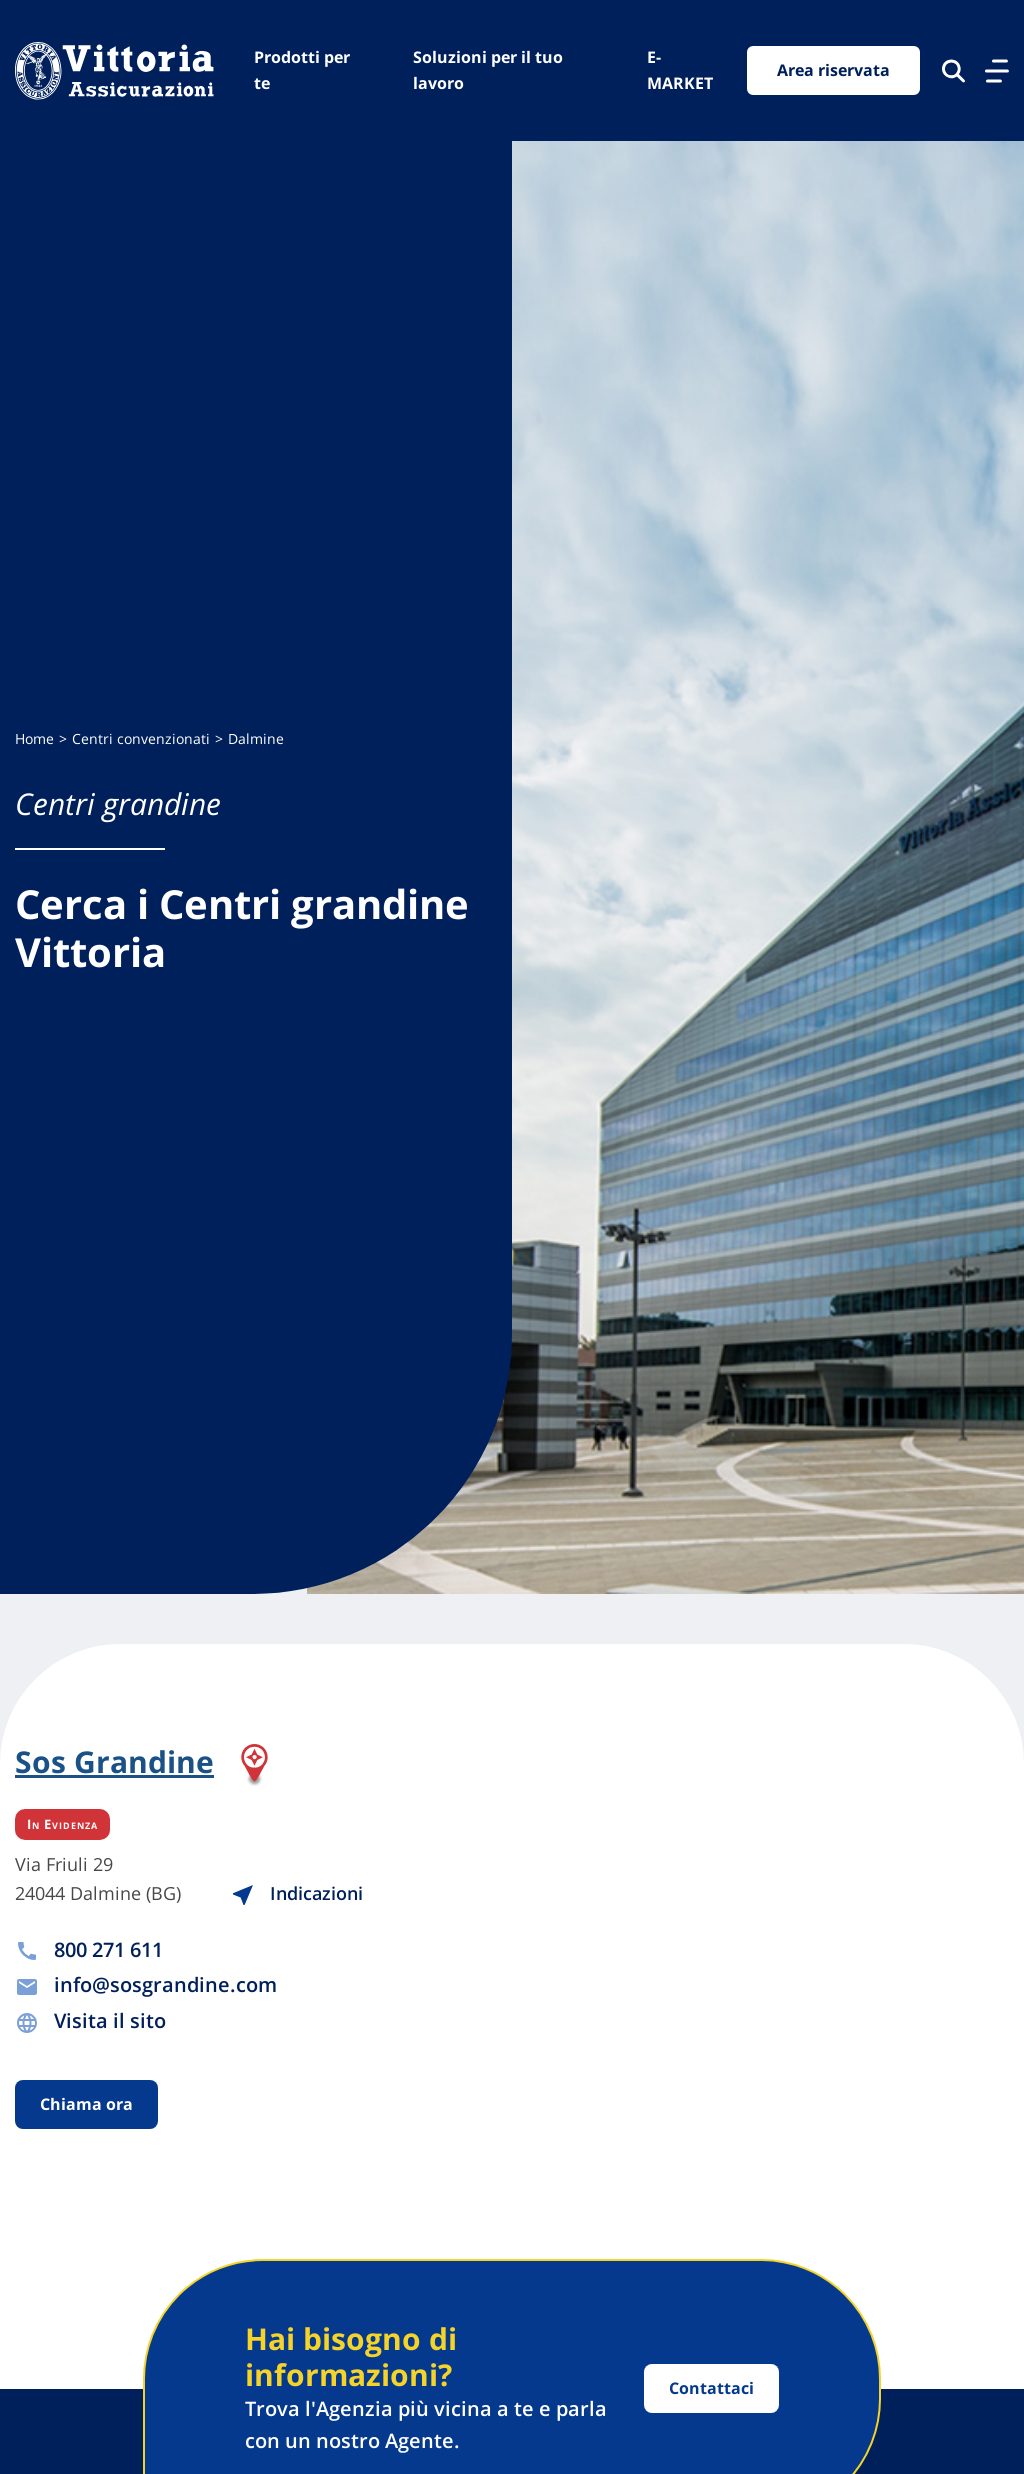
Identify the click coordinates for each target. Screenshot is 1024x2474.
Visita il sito (110, 2020)
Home (34, 738)
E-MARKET (680, 70)
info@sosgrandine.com (165, 1984)
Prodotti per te (302, 70)
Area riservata (833, 70)
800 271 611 (108, 1949)
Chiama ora (86, 2104)
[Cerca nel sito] (953, 71)
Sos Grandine (114, 1763)
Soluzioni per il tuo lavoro (488, 70)
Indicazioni (297, 1893)
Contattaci (711, 2388)
